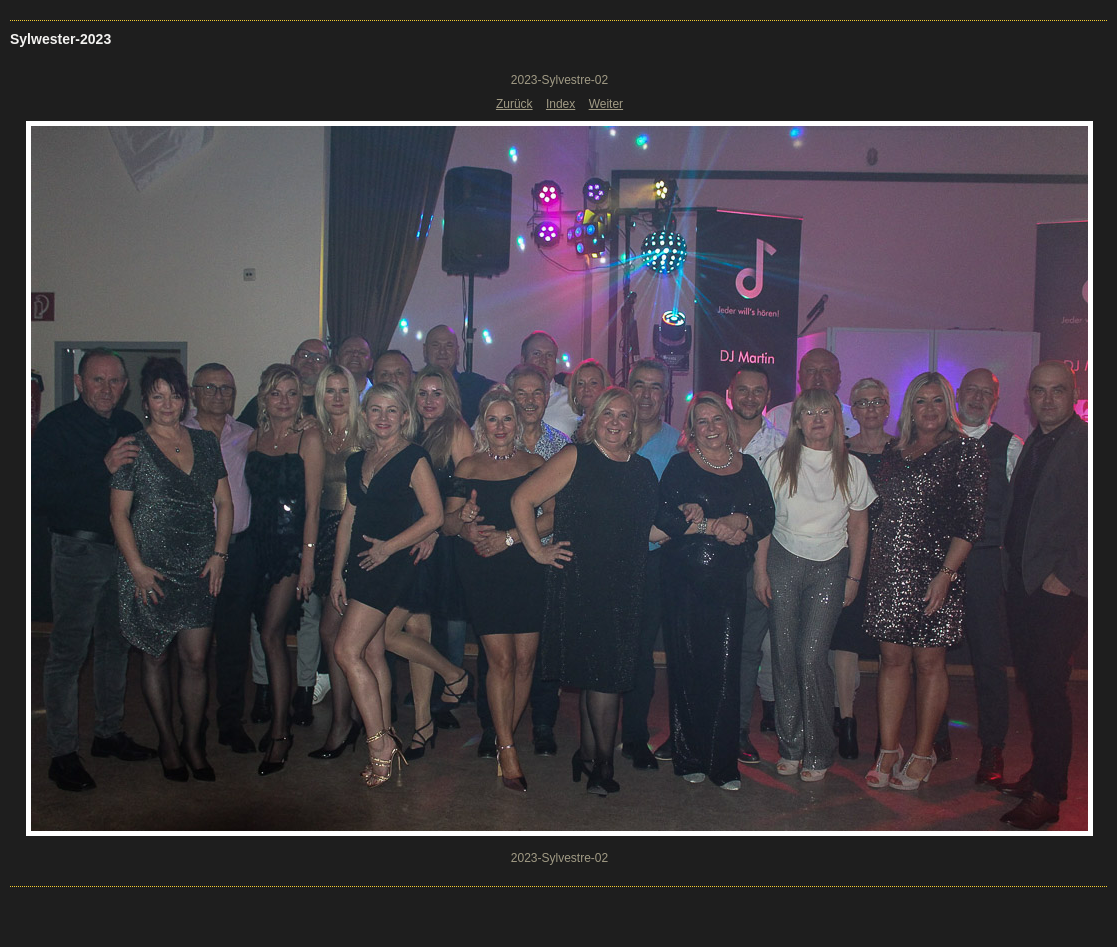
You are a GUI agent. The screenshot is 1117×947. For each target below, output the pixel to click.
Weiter (606, 104)
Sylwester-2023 (60, 39)
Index (560, 104)
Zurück (514, 104)
